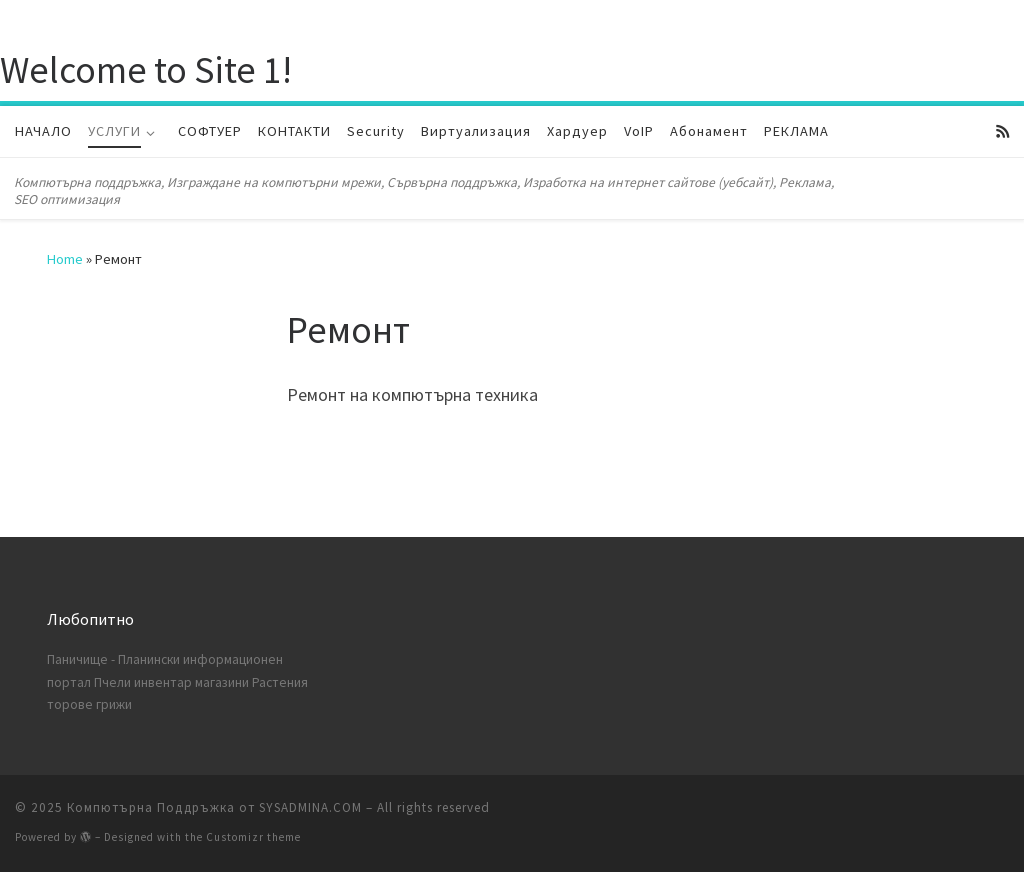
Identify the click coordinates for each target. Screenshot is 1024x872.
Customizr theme (253, 837)
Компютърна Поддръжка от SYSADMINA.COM (214, 807)
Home (65, 259)
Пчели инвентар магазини (171, 682)
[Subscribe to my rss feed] (1002, 132)
